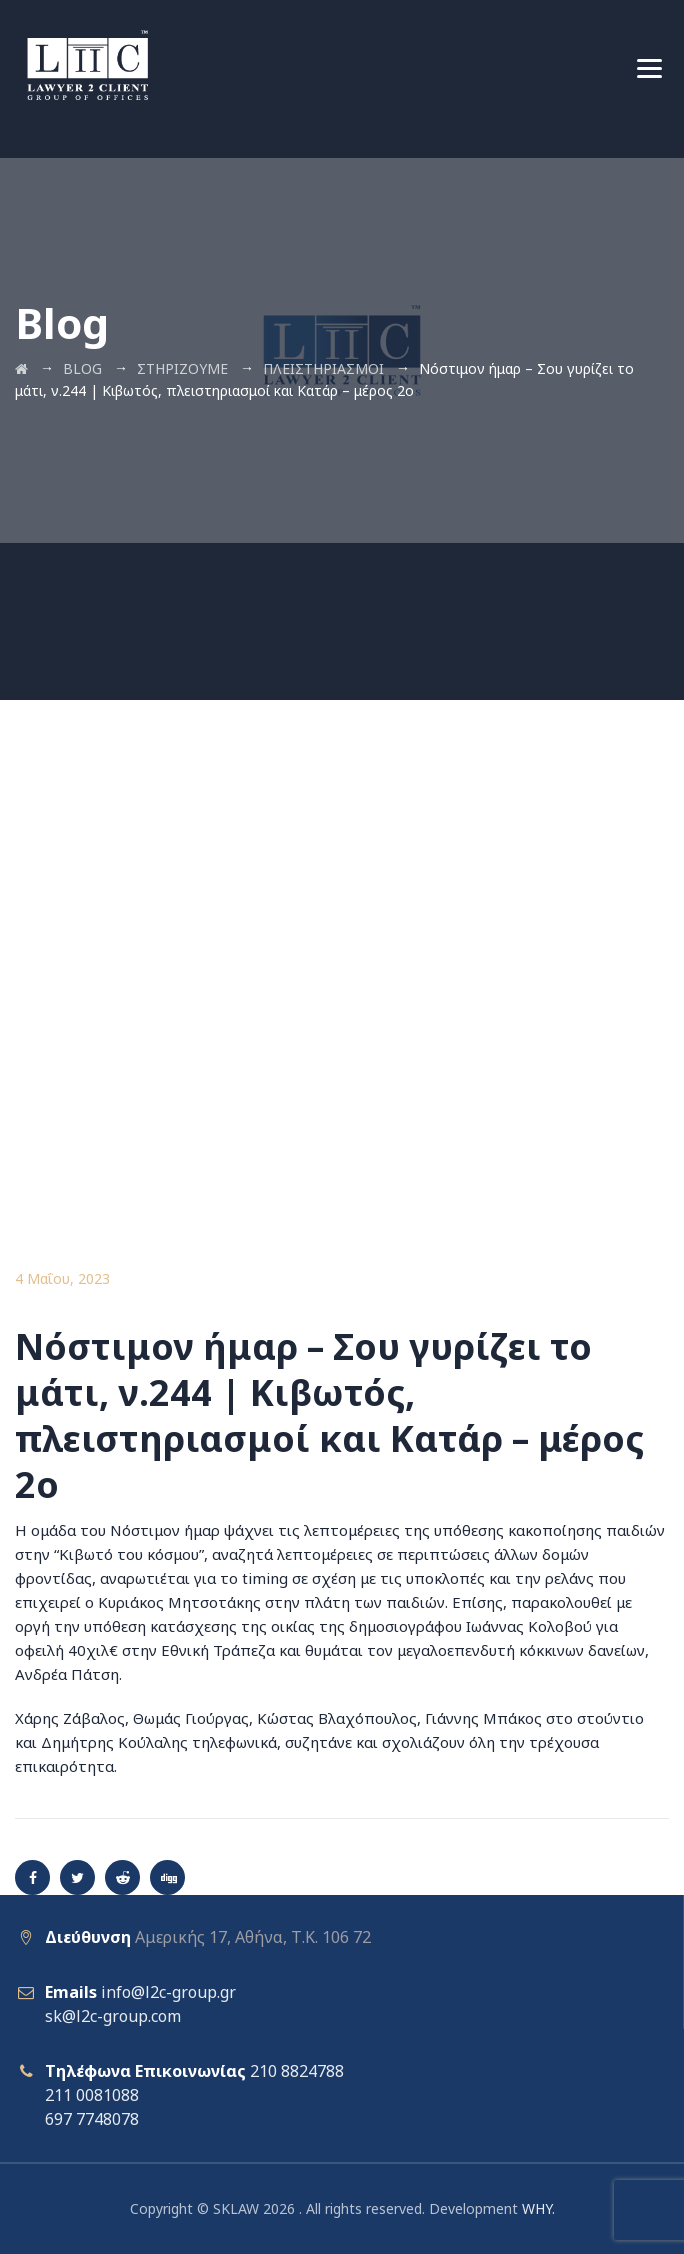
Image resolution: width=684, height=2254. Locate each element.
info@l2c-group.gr (168, 1992)
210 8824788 (297, 2071)
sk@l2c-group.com (113, 2016)
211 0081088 (92, 2095)
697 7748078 (92, 2119)
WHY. (538, 2208)
